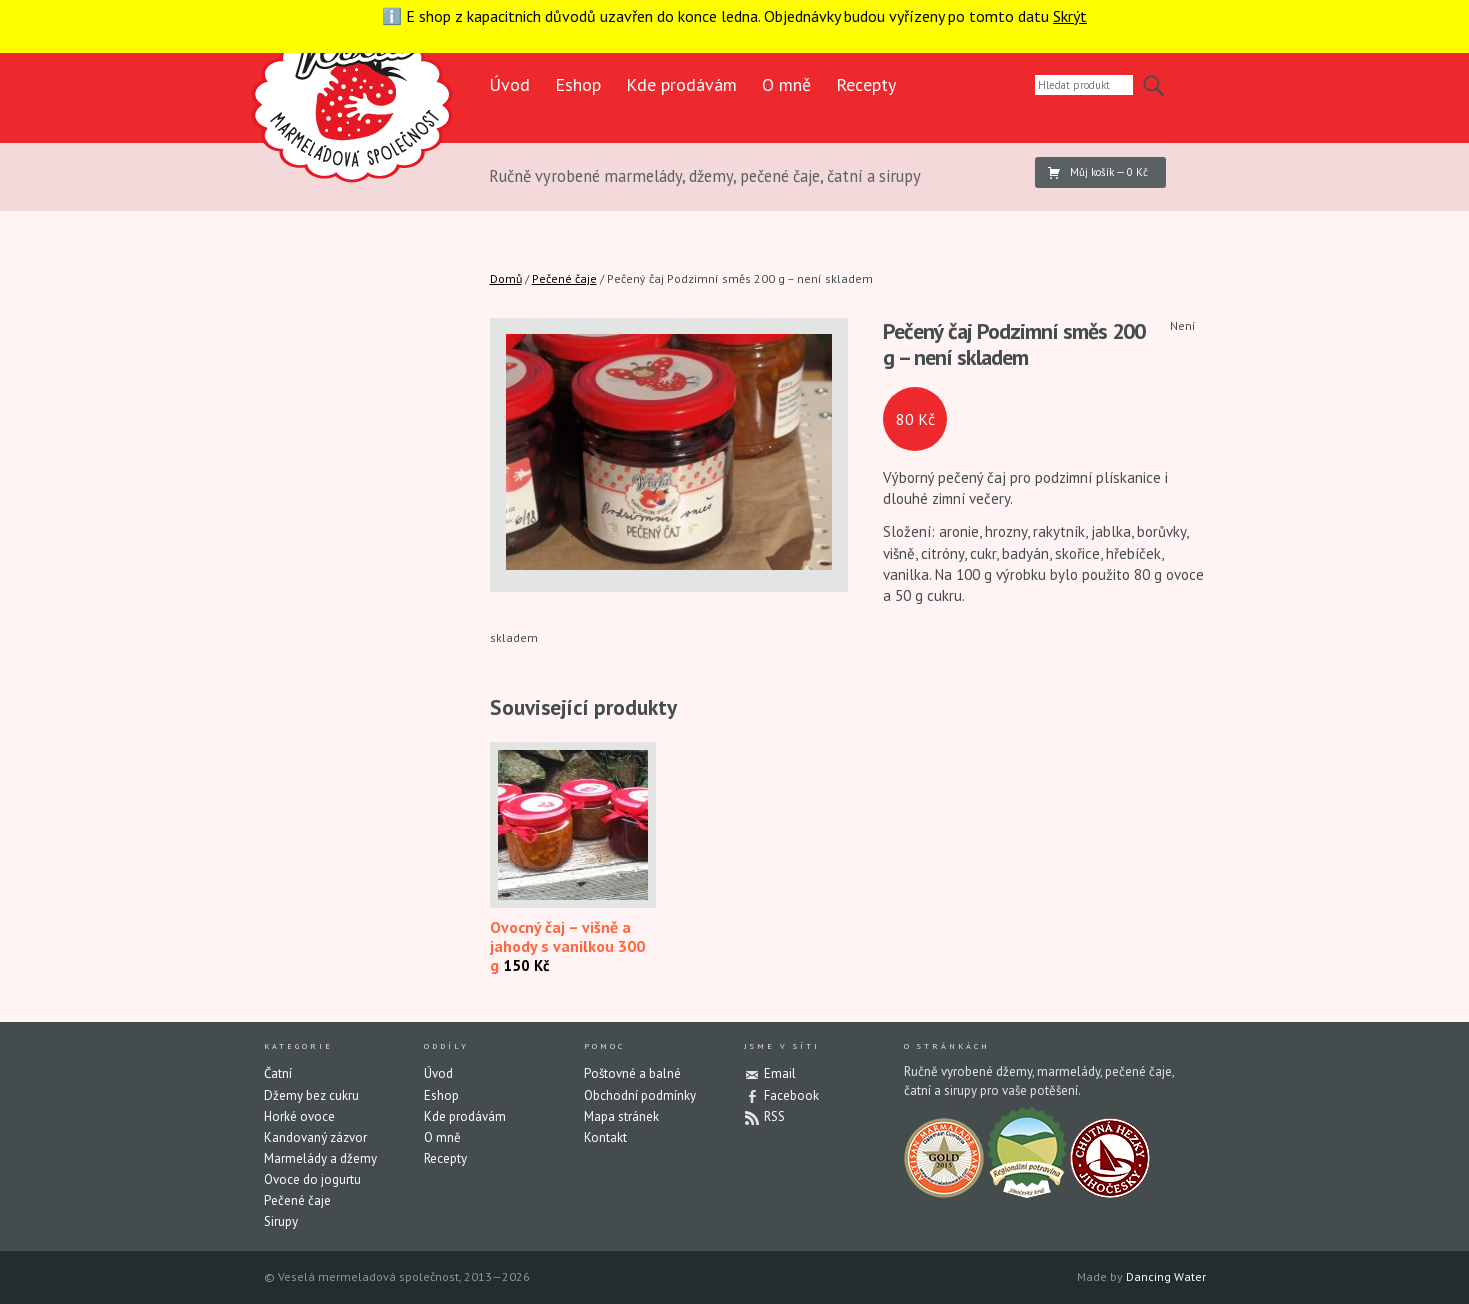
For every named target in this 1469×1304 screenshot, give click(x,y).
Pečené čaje (564, 278)
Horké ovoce (299, 1116)
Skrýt (1070, 16)
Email (780, 1073)
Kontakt (605, 1137)
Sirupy (281, 1221)
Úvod (509, 84)
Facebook (791, 1095)
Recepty (866, 84)
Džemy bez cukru (311, 1095)
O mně (786, 84)
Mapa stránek (621, 1116)
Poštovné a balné (632, 1073)
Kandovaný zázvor (315, 1137)
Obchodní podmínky (640, 1095)
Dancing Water (1166, 1276)
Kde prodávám (681, 84)
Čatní (278, 1073)
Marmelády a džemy (320, 1158)
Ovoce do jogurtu (312, 1179)
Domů (506, 278)
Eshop (578, 84)
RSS (774, 1116)
